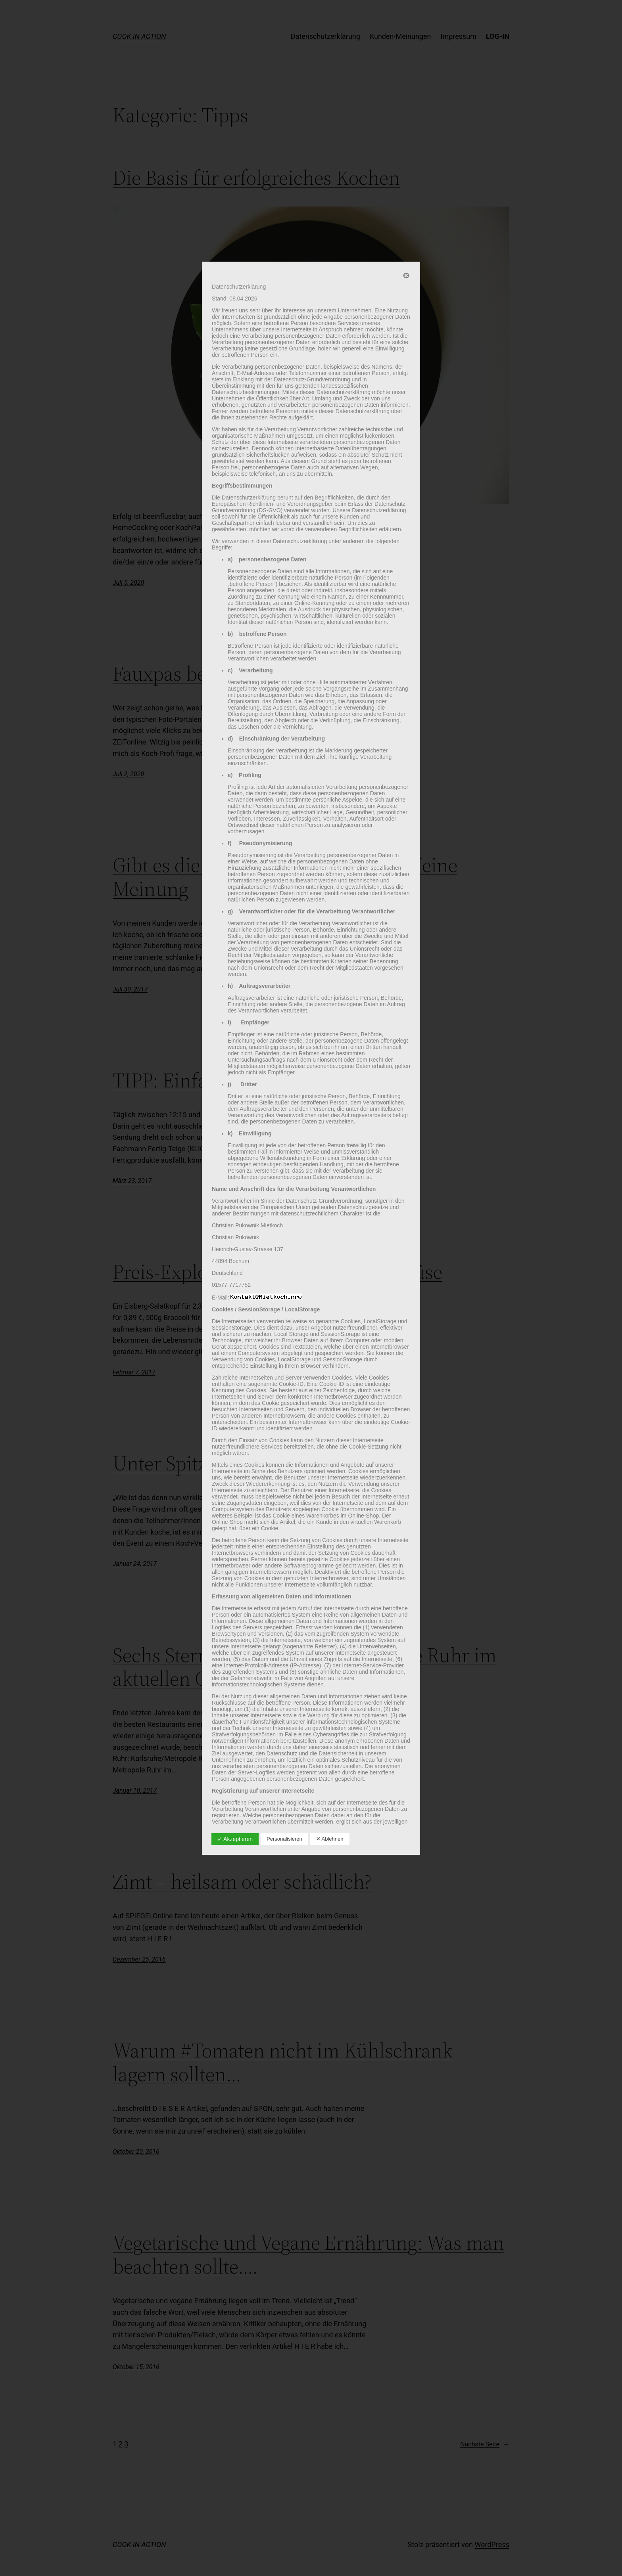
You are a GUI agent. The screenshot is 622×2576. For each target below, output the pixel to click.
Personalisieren (284, 1839)
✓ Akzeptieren (235, 1839)
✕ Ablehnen (330, 1839)
